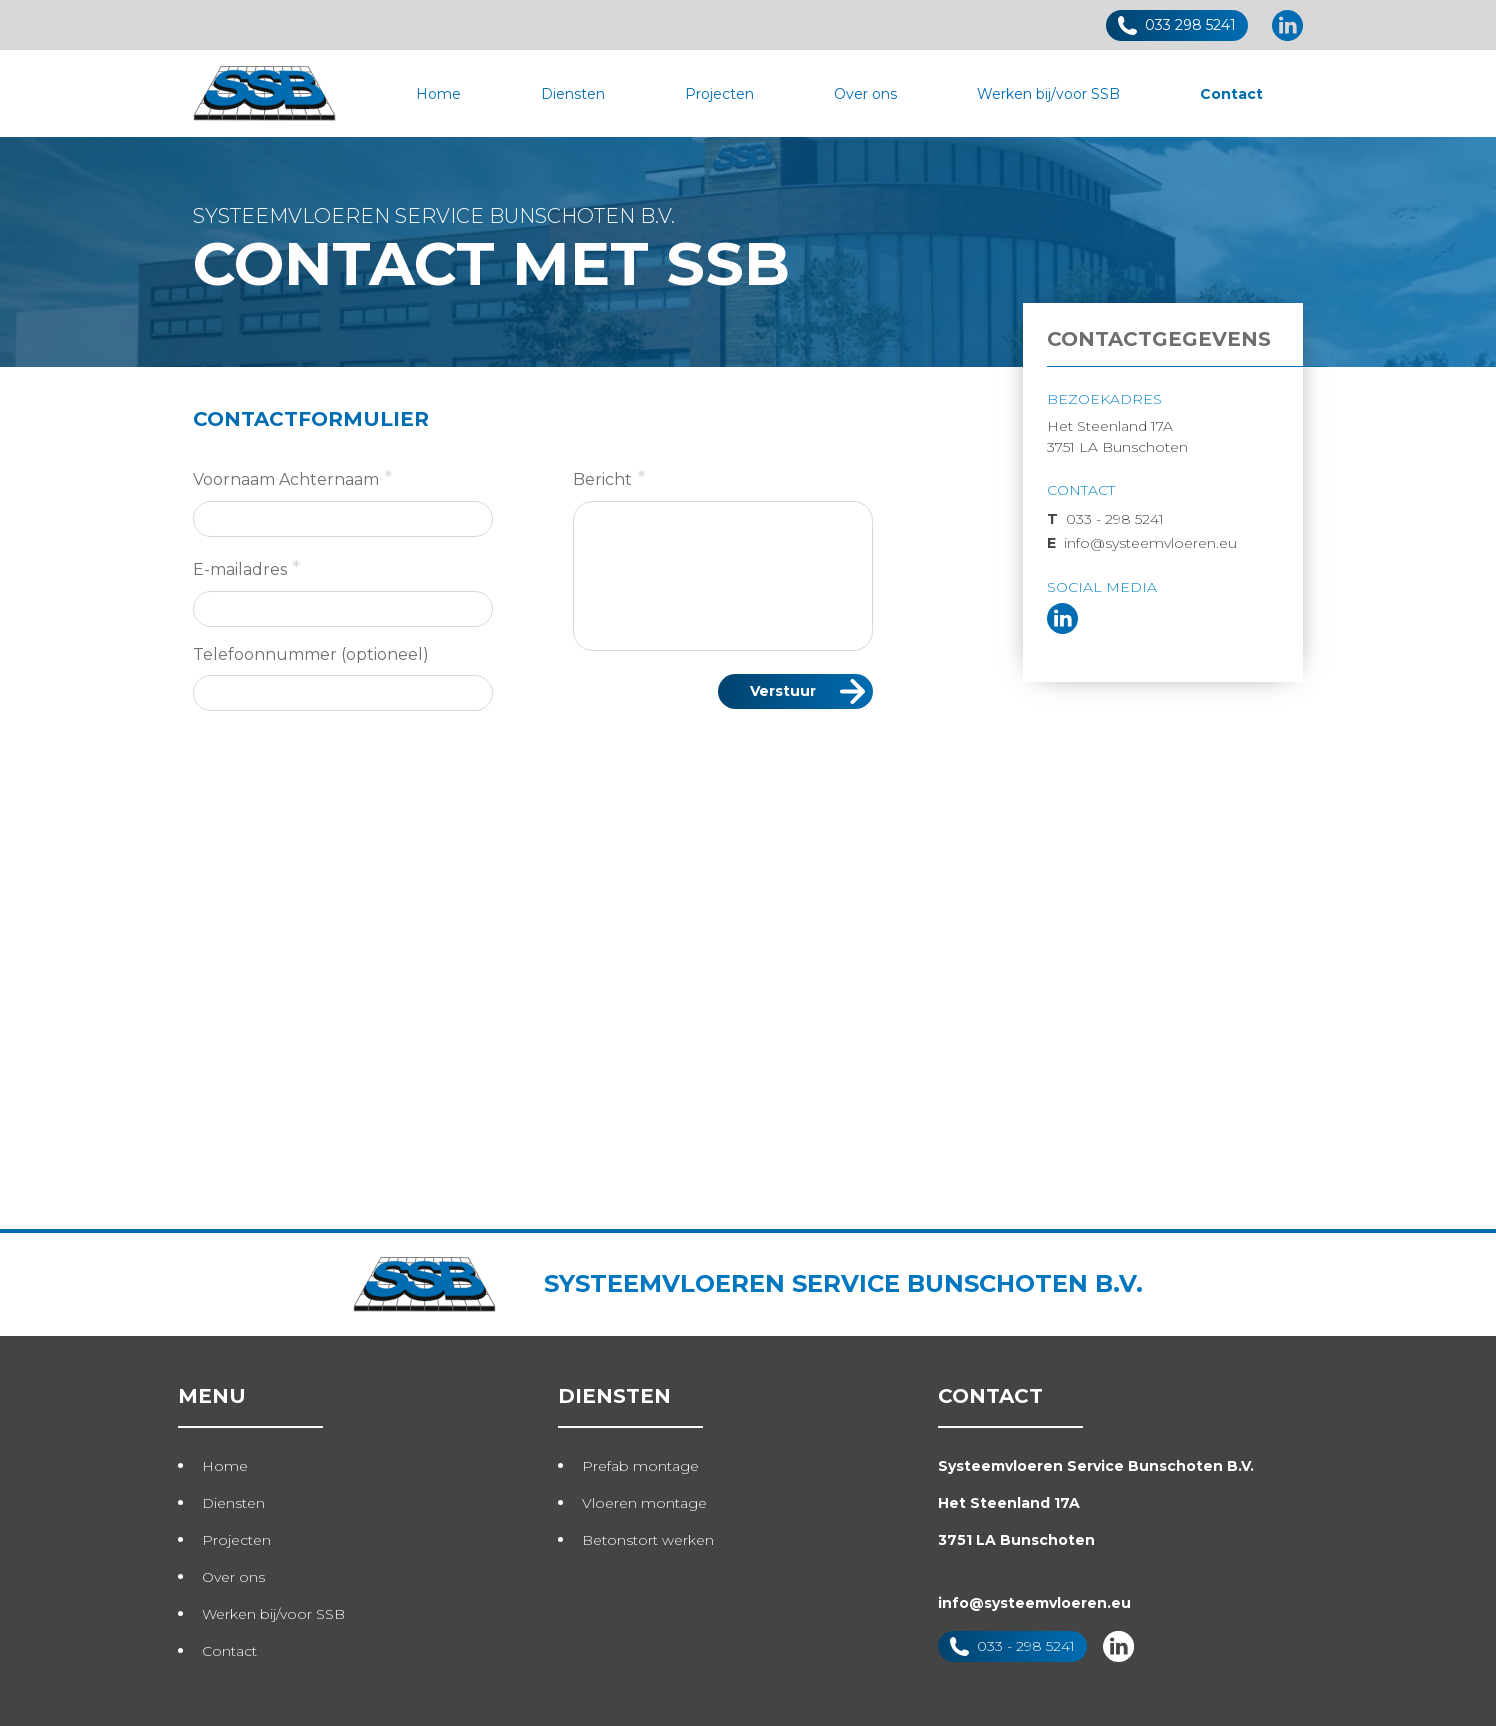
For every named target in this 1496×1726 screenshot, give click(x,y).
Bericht (609, 478)
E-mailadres (247, 568)
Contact (1231, 94)
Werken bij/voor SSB (1048, 94)
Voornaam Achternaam (293, 478)
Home (438, 94)
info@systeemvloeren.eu (1142, 543)
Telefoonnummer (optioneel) (311, 654)
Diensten (573, 94)
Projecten (719, 94)
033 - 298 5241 (1105, 519)
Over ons (865, 94)
